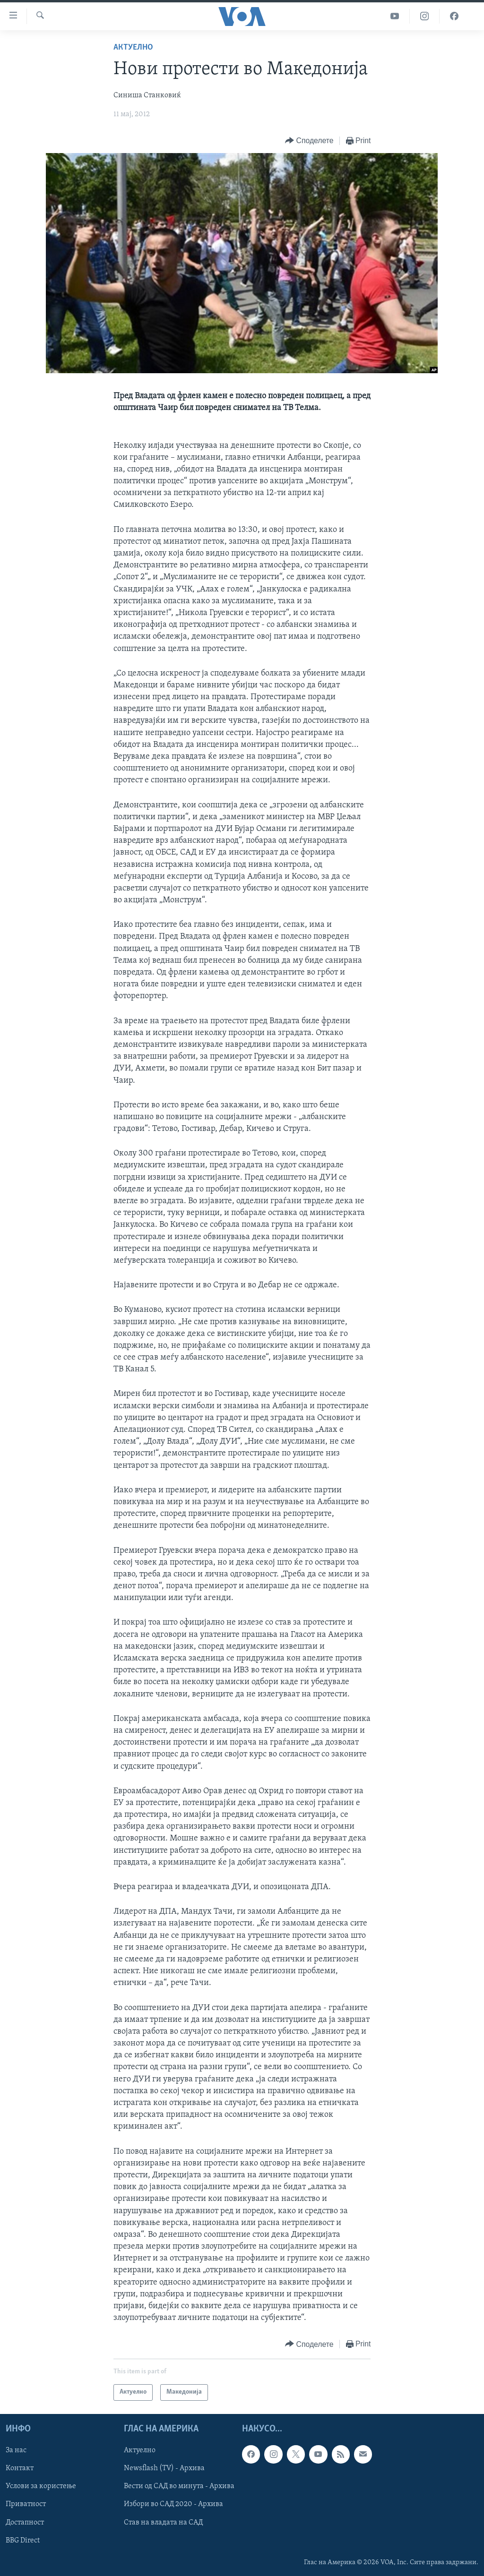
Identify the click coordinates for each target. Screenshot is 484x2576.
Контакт (20, 2468)
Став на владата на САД (163, 2522)
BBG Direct (23, 2540)
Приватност (26, 2504)
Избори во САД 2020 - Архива (173, 2504)
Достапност (25, 2522)
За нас (16, 2450)
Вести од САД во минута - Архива (179, 2486)
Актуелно (133, 47)
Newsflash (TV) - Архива (164, 2468)
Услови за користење (41, 2486)
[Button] (309, 141)
